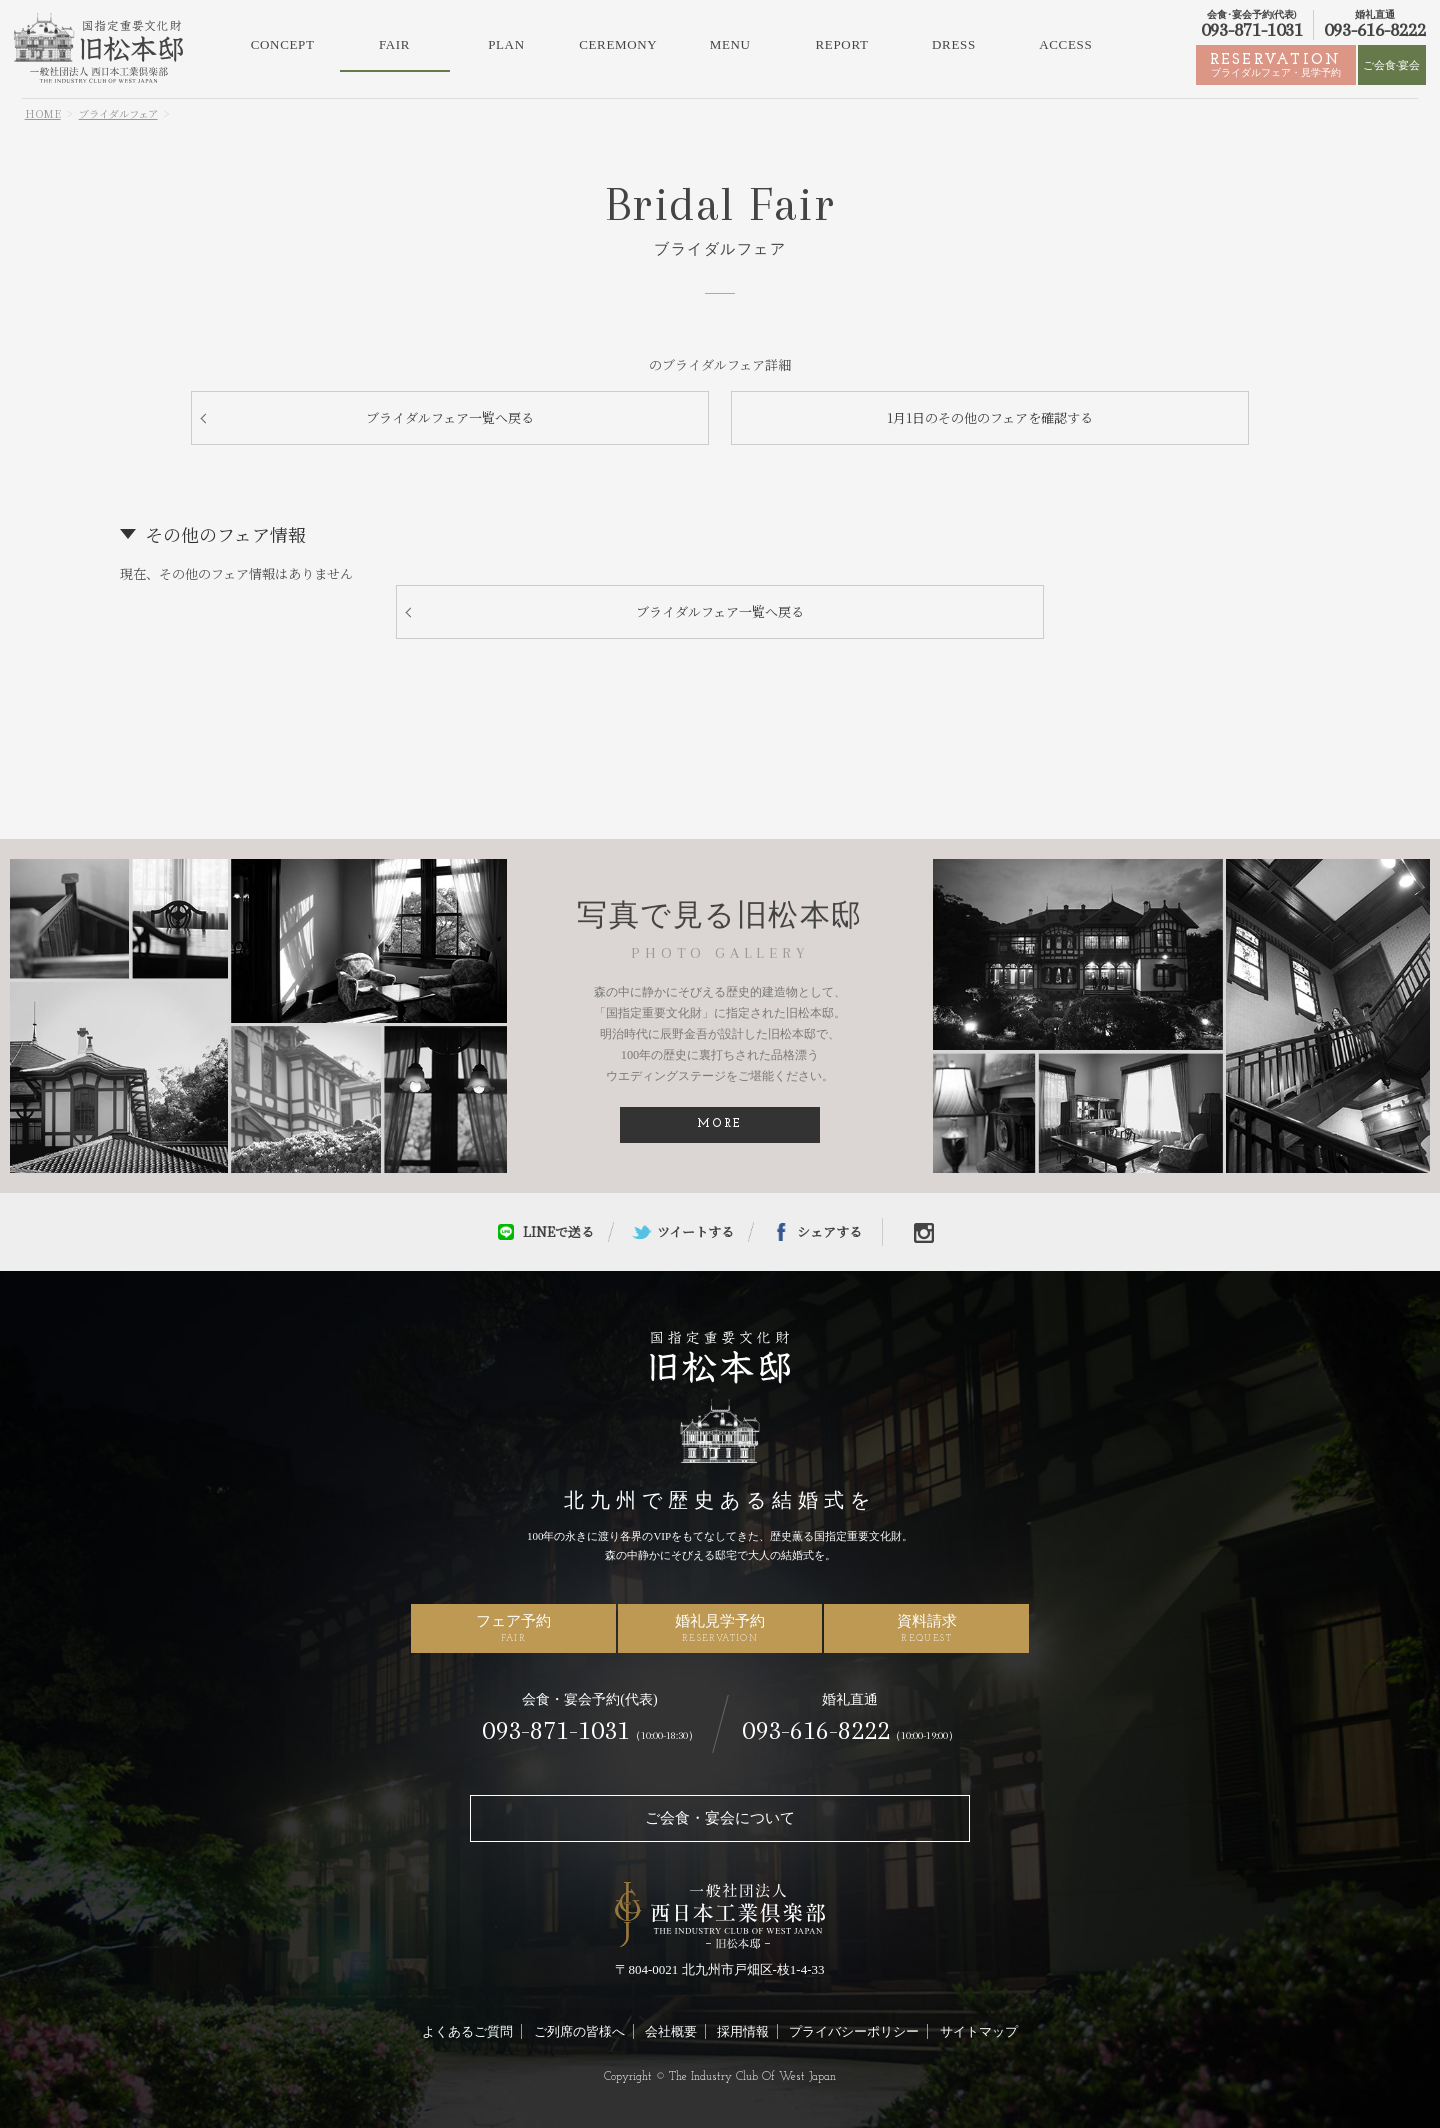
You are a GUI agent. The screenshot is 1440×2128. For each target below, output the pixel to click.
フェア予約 (513, 1628)
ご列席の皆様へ (579, 2031)
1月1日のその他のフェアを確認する (990, 417)
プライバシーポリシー (854, 2031)
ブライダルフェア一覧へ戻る (450, 417)
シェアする (829, 1231)
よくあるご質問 (467, 2031)
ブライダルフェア (118, 113)
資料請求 (926, 1628)
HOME (43, 113)
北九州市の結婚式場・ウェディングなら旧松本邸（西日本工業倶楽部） (99, 48)
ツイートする (695, 1231)
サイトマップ (979, 2031)
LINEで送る (558, 1231)
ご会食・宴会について (720, 1818)
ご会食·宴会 (1392, 65)
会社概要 (671, 2031)
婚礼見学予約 (720, 1628)
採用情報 (743, 2031)
